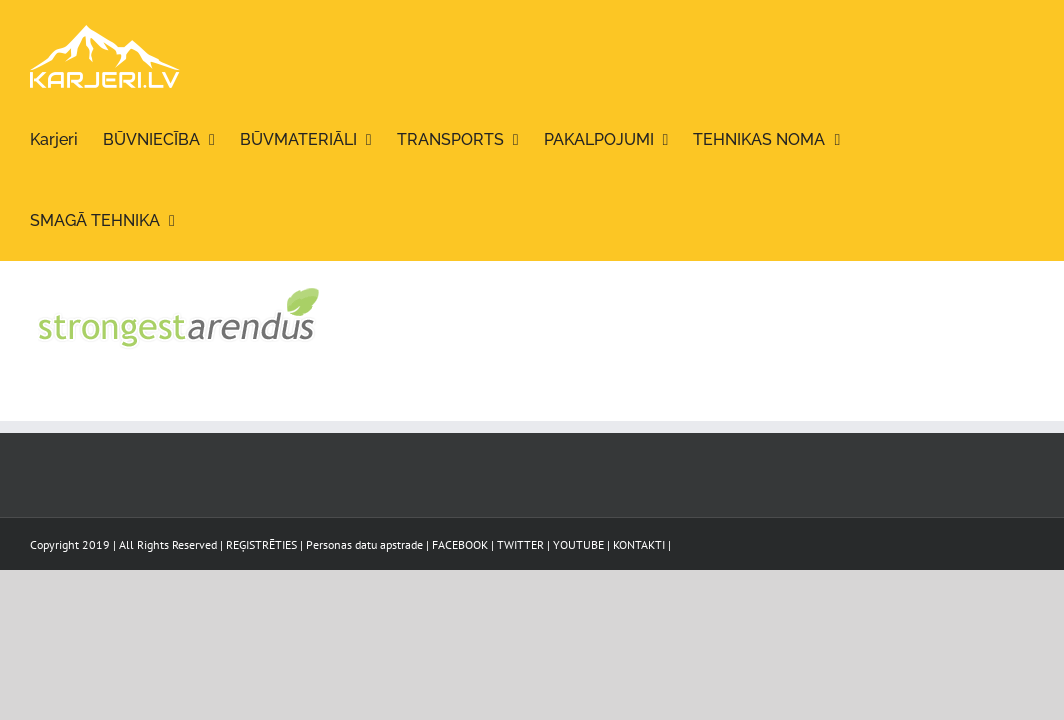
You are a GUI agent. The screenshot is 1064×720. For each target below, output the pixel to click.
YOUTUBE (578, 544)
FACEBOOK (460, 544)
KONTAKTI (639, 544)
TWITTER (520, 544)
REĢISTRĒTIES (261, 544)
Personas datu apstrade (364, 544)
